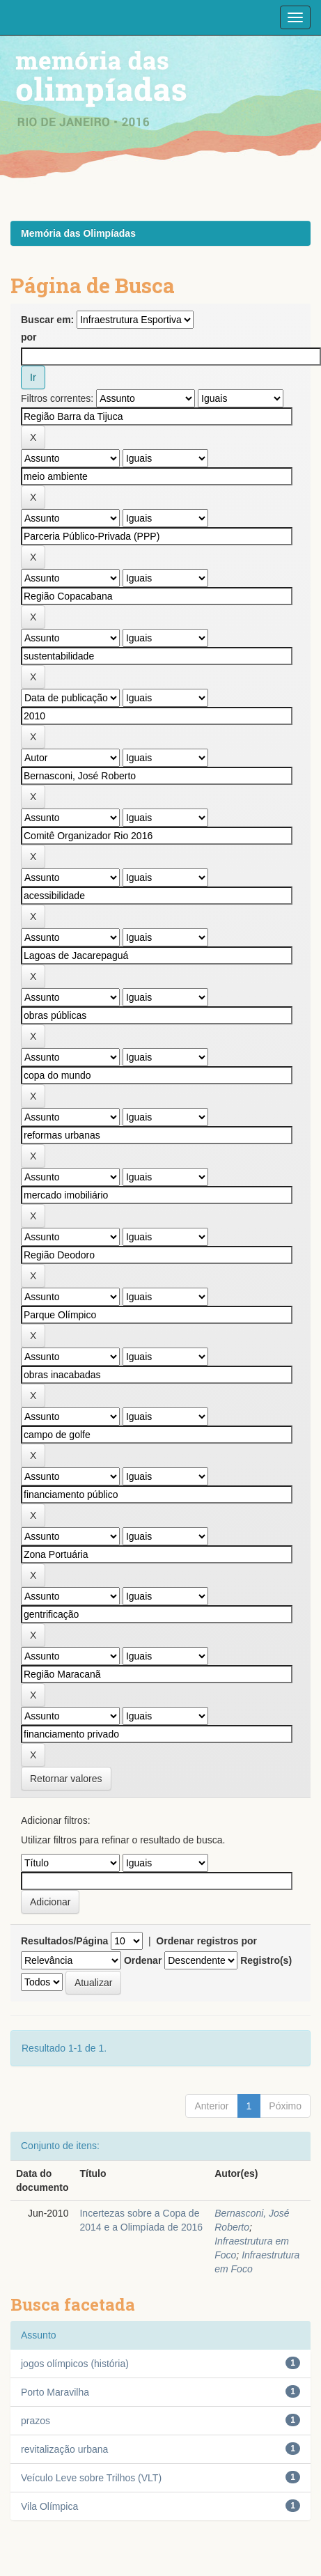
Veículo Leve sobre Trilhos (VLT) (91, 2477)
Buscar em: (47, 319)
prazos (35, 2420)
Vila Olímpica (49, 2506)
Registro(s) (266, 1960)
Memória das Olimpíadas (78, 233)
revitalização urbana (64, 2449)
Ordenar (143, 1960)
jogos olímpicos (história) (75, 2363)
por (29, 337)
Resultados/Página (64, 1940)
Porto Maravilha (55, 2392)
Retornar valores (66, 1778)
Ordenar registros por (206, 1940)
